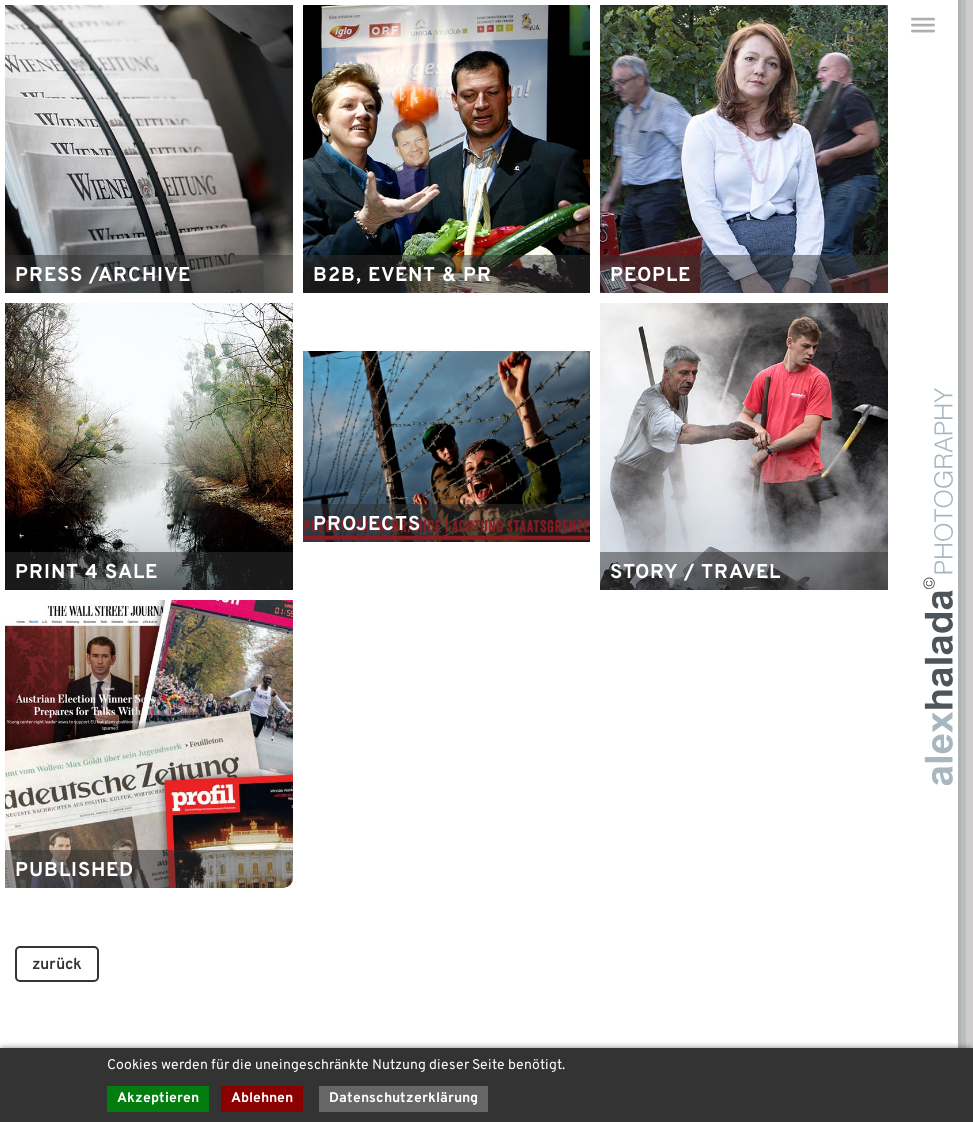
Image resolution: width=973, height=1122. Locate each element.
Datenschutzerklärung (403, 1098)
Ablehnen (262, 1098)
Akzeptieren (158, 1098)
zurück (57, 965)
